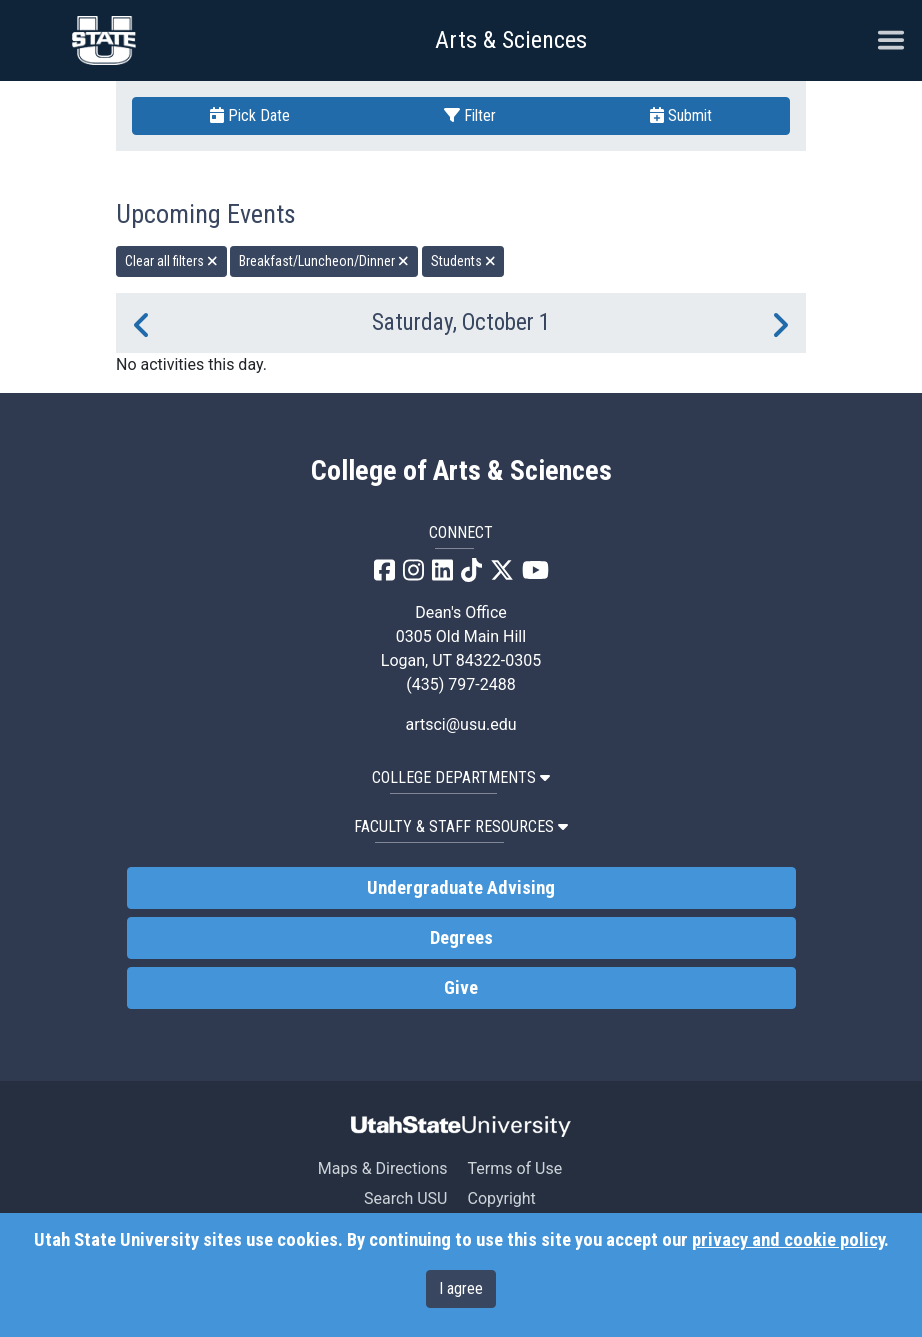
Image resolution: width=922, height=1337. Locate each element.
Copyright (501, 1198)
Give (461, 988)
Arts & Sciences (511, 40)
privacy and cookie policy (788, 1240)
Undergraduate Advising (461, 888)
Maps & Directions (383, 1168)
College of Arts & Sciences (461, 471)
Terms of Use (514, 1168)
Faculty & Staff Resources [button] (461, 826)
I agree (461, 1288)
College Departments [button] (461, 777)
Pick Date (250, 115)
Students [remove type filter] (463, 261)
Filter (470, 115)
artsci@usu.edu (460, 724)
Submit (681, 115)
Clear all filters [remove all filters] (171, 261)
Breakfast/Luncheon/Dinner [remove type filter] (324, 261)
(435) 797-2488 (460, 684)
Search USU (405, 1198)
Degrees (461, 938)
